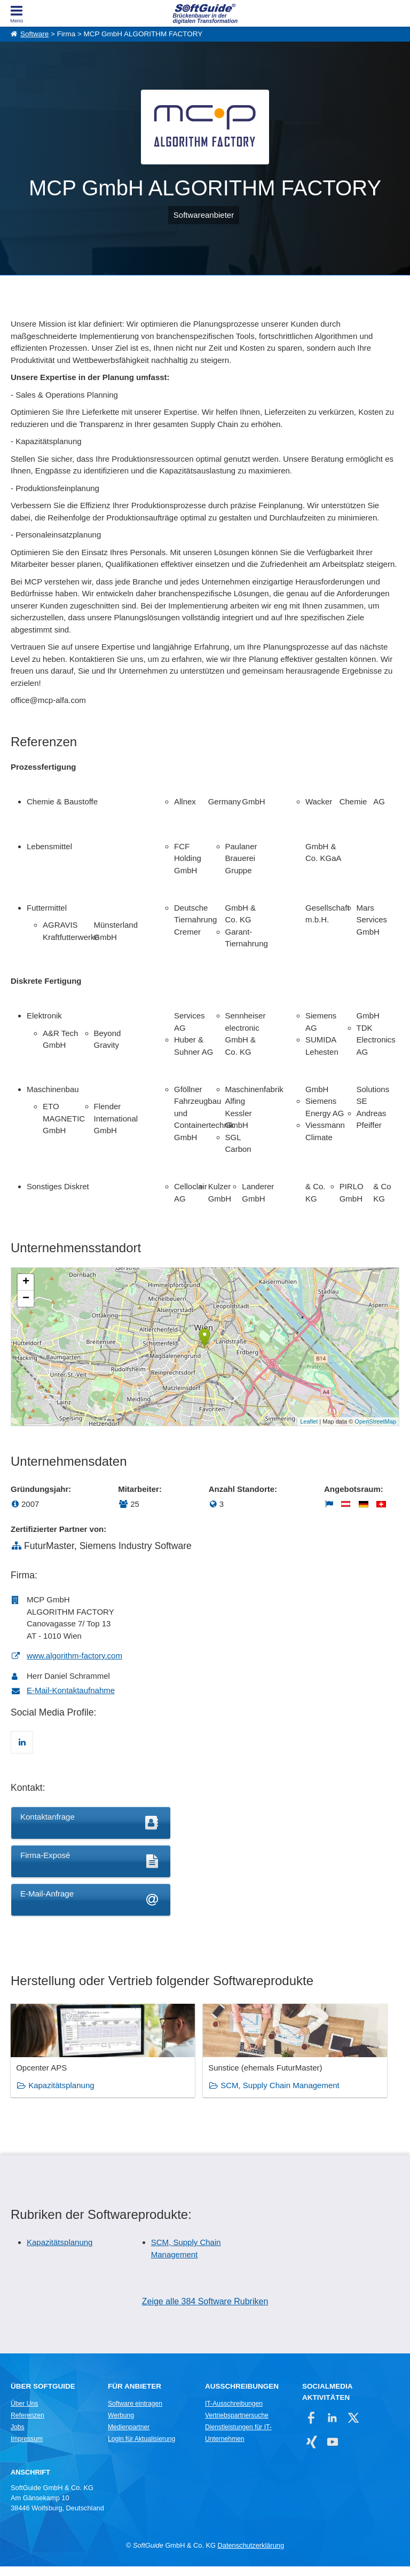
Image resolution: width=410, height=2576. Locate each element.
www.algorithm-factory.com (74, 1655)
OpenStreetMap (375, 1421)
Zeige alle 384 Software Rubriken (205, 2311)
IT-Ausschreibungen (234, 2413)
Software (34, 34)
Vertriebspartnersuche (237, 2425)
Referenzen (27, 2425)
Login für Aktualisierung (141, 2448)
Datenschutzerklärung (251, 2555)
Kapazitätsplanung (61, 2095)
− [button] (25, 1299)
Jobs (18, 2436)
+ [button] (25, 1282)
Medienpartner (128, 2436)
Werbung (121, 2425)
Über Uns (24, 2413)
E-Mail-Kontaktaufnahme (71, 1690)
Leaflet (309, 1421)
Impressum (27, 2448)
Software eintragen (135, 2413)
